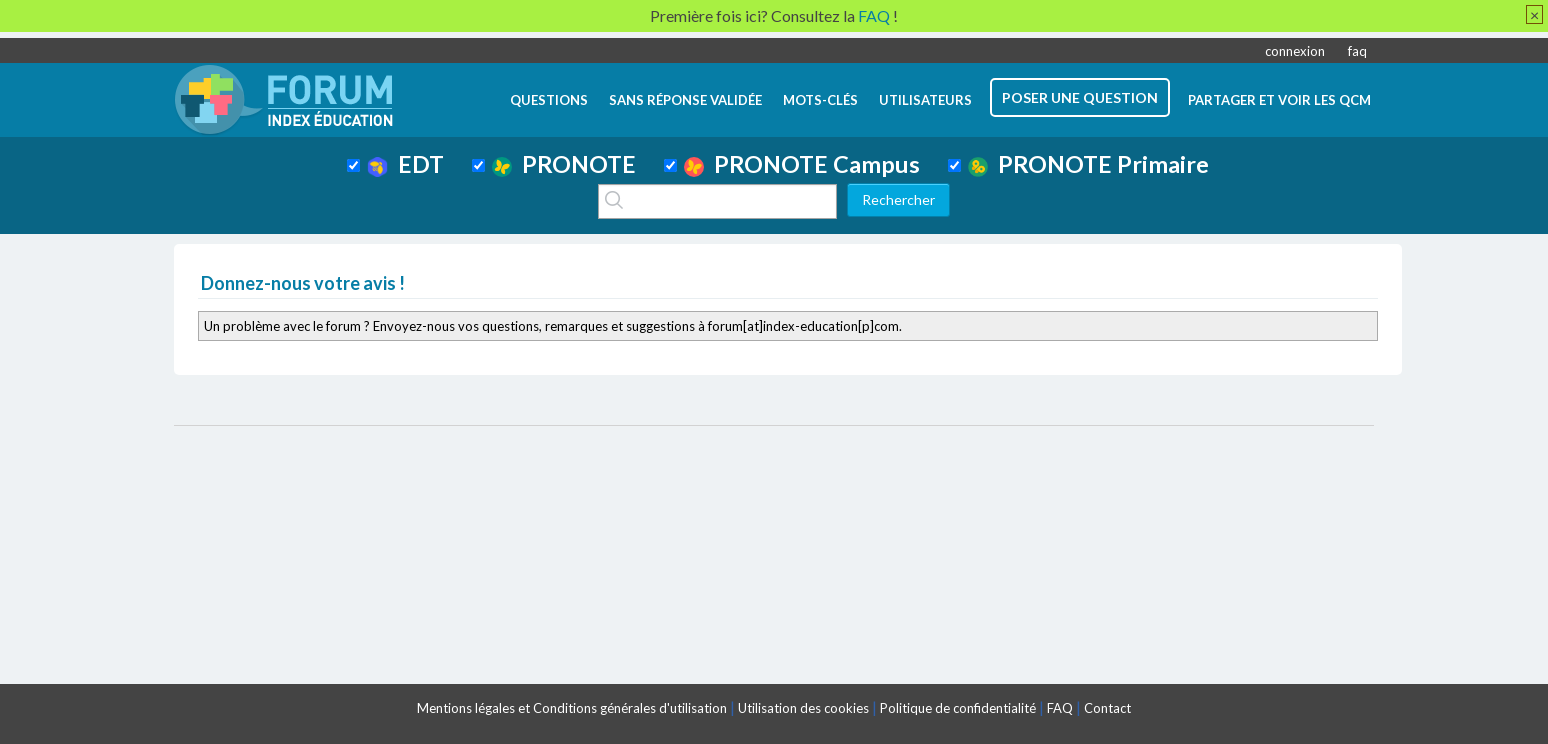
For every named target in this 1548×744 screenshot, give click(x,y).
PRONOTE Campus (802, 164)
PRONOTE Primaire (1088, 164)
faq (1357, 51)
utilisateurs (925, 100)
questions (549, 100)
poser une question (1080, 97)
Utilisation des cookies (803, 708)
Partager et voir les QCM (1279, 100)
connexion (1295, 51)
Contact (1107, 708)
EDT (405, 164)
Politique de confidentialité (958, 708)
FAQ (1060, 708)
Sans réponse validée (685, 100)
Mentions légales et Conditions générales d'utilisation (572, 708)
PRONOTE (564, 164)
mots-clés (820, 100)
